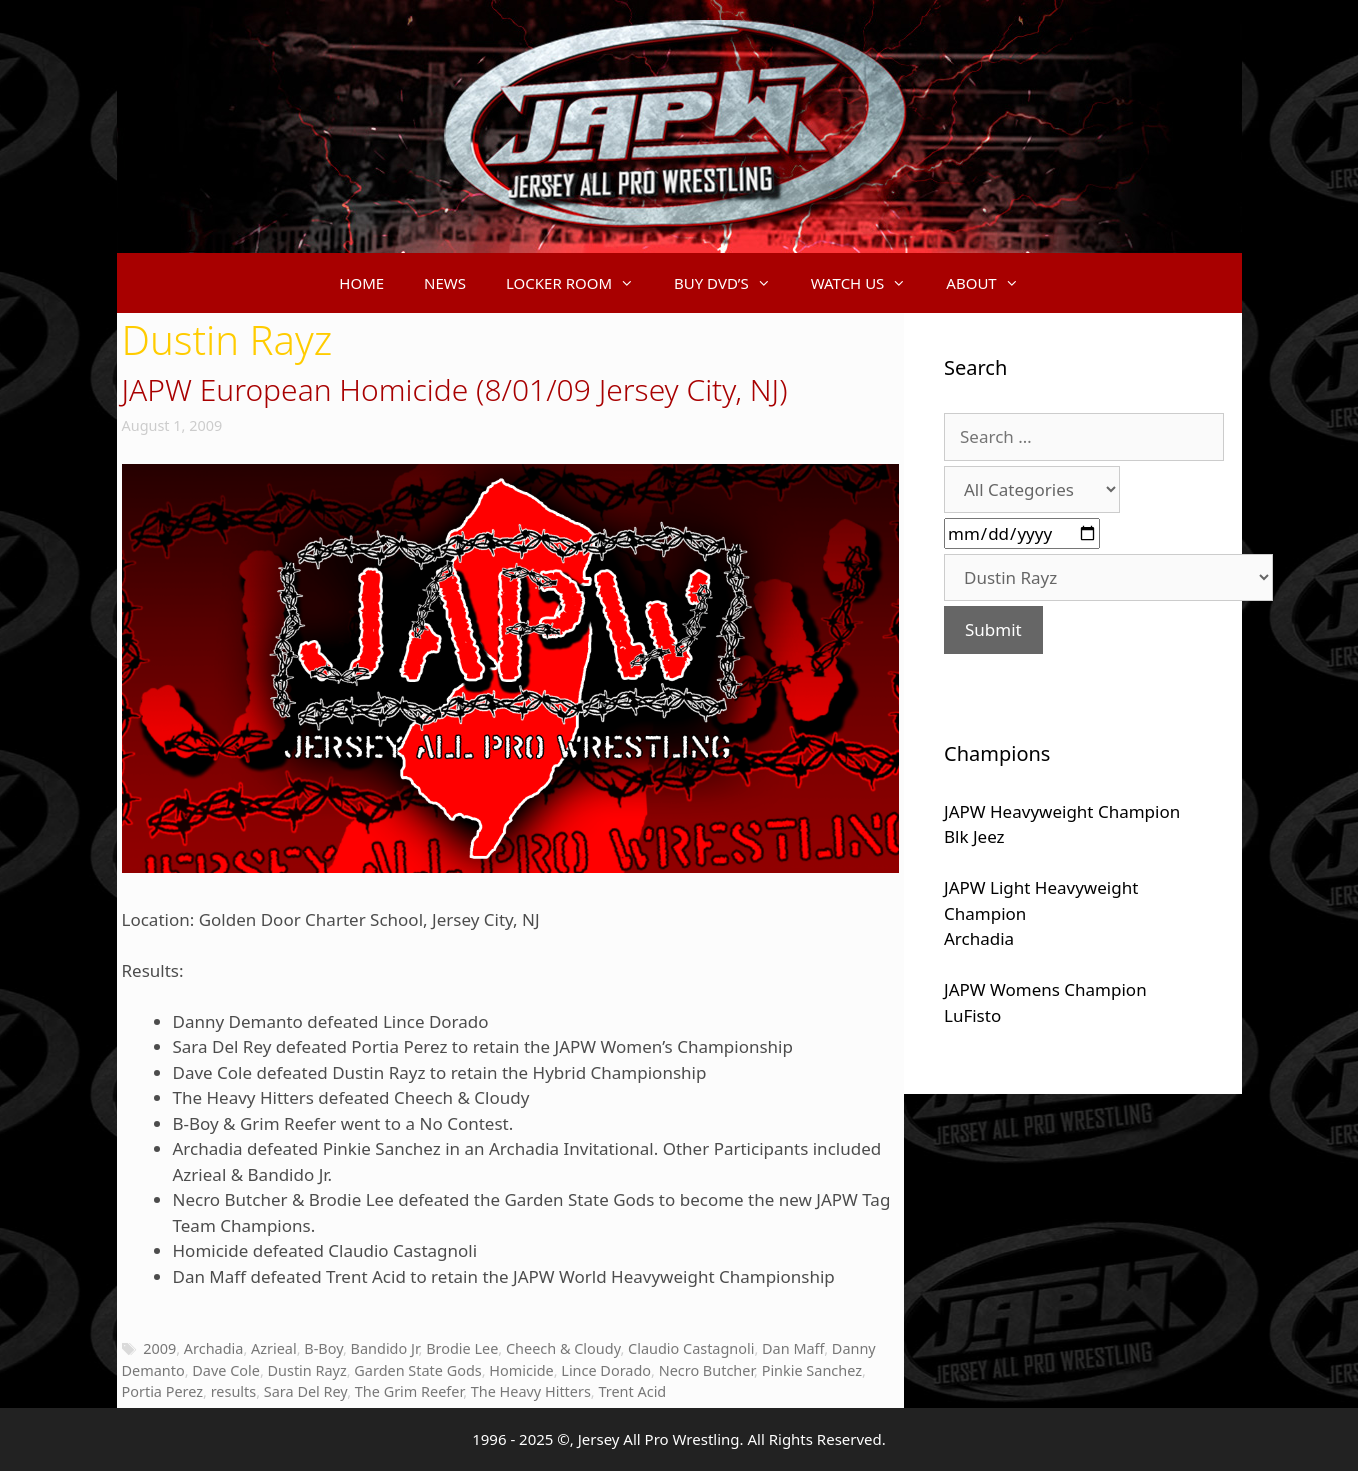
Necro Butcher (706, 1370)
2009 (159, 1348)
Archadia (214, 1348)
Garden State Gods (417, 1370)
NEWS (445, 283)
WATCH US (869, 283)
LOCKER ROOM (580, 283)
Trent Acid (632, 1391)
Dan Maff (793, 1348)
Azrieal (274, 1348)
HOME (361, 283)
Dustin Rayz (307, 1370)
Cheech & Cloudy (563, 1348)
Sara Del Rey (305, 1391)
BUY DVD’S (732, 283)
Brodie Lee (462, 1348)
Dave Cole (226, 1370)
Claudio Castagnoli (691, 1348)
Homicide (521, 1370)
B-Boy (323, 1348)
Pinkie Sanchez (812, 1370)
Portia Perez (163, 1391)
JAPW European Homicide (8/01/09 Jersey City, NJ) (455, 389)
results (234, 1391)
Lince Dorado (606, 1370)
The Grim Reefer (409, 1391)
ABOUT (992, 283)
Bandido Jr (385, 1348)
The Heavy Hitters (531, 1391)
